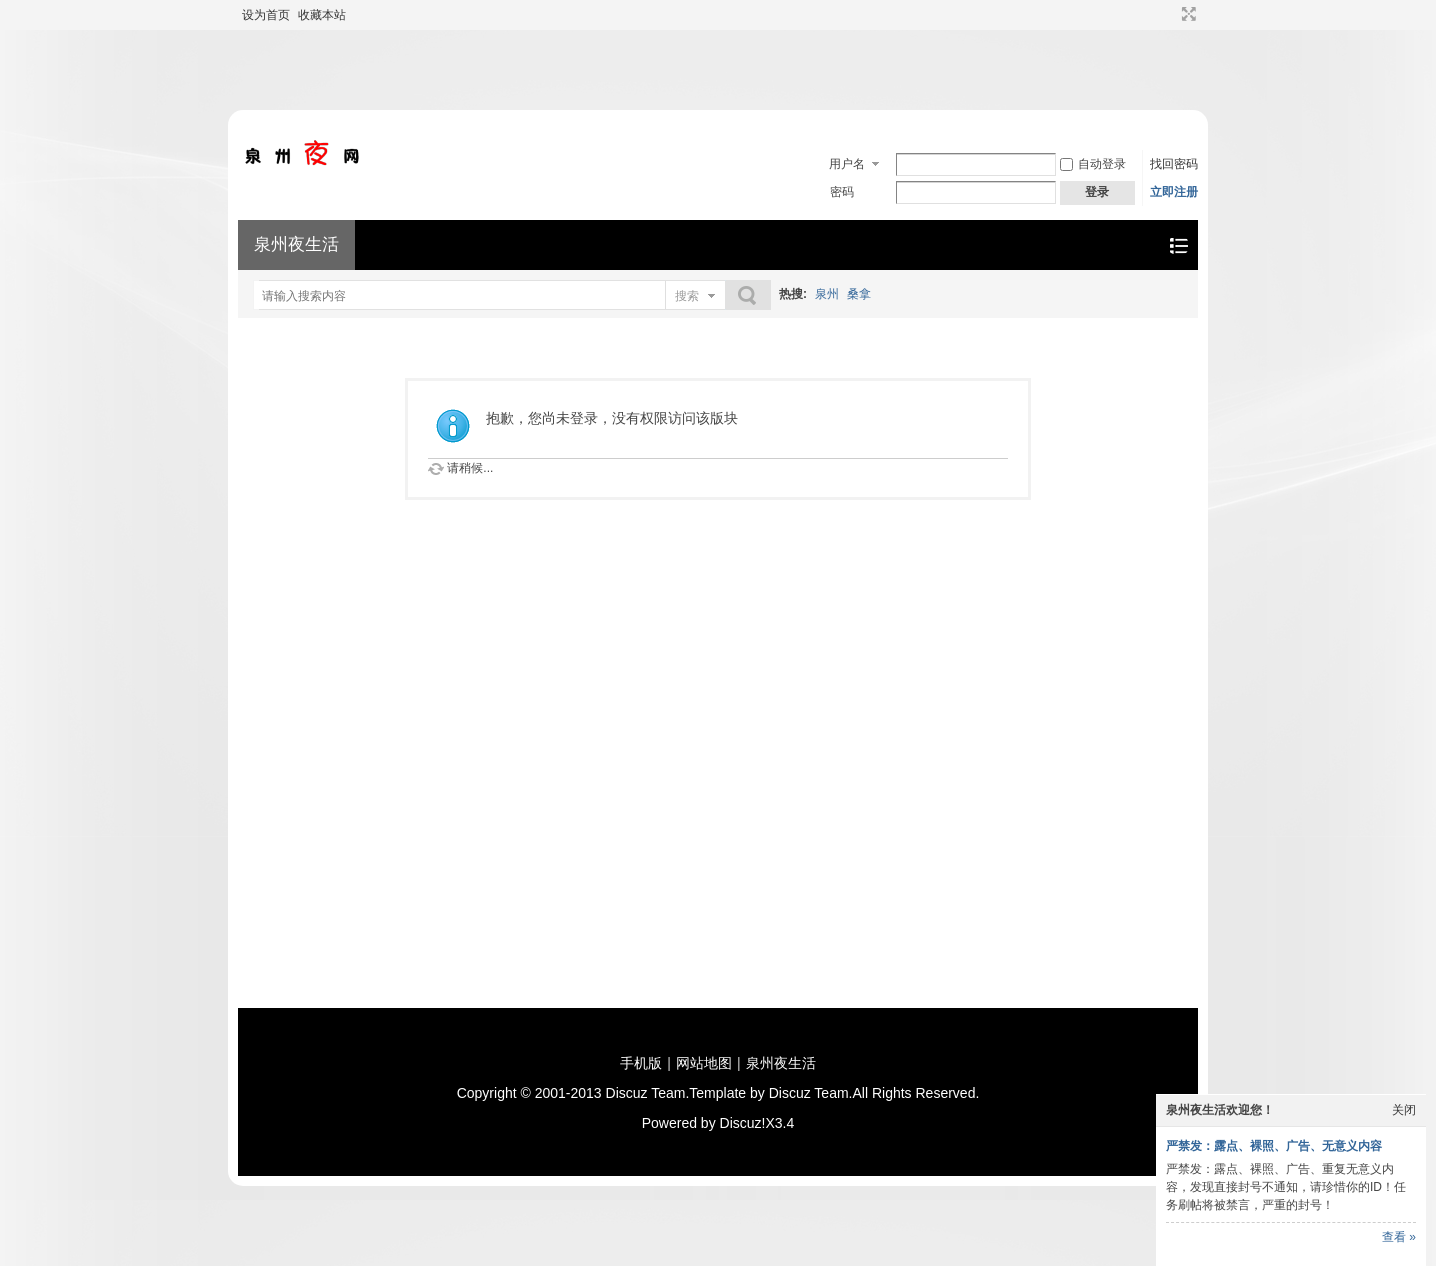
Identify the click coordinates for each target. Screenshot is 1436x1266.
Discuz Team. (648, 1093)
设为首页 (266, 15)
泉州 (827, 294)
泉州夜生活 (296, 244)
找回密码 (1174, 164)
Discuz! (743, 1123)
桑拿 (859, 294)
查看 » (1399, 1237)
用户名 (847, 164)
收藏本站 (322, 15)
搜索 (687, 296)
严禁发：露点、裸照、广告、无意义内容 (1274, 1146)
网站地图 (704, 1063)
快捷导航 (1178, 245)
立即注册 (1174, 192)
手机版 (641, 1063)
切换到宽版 (1186, 14)
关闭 (1404, 1110)
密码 (842, 192)
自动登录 (1093, 164)
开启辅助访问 (1170, 14)
